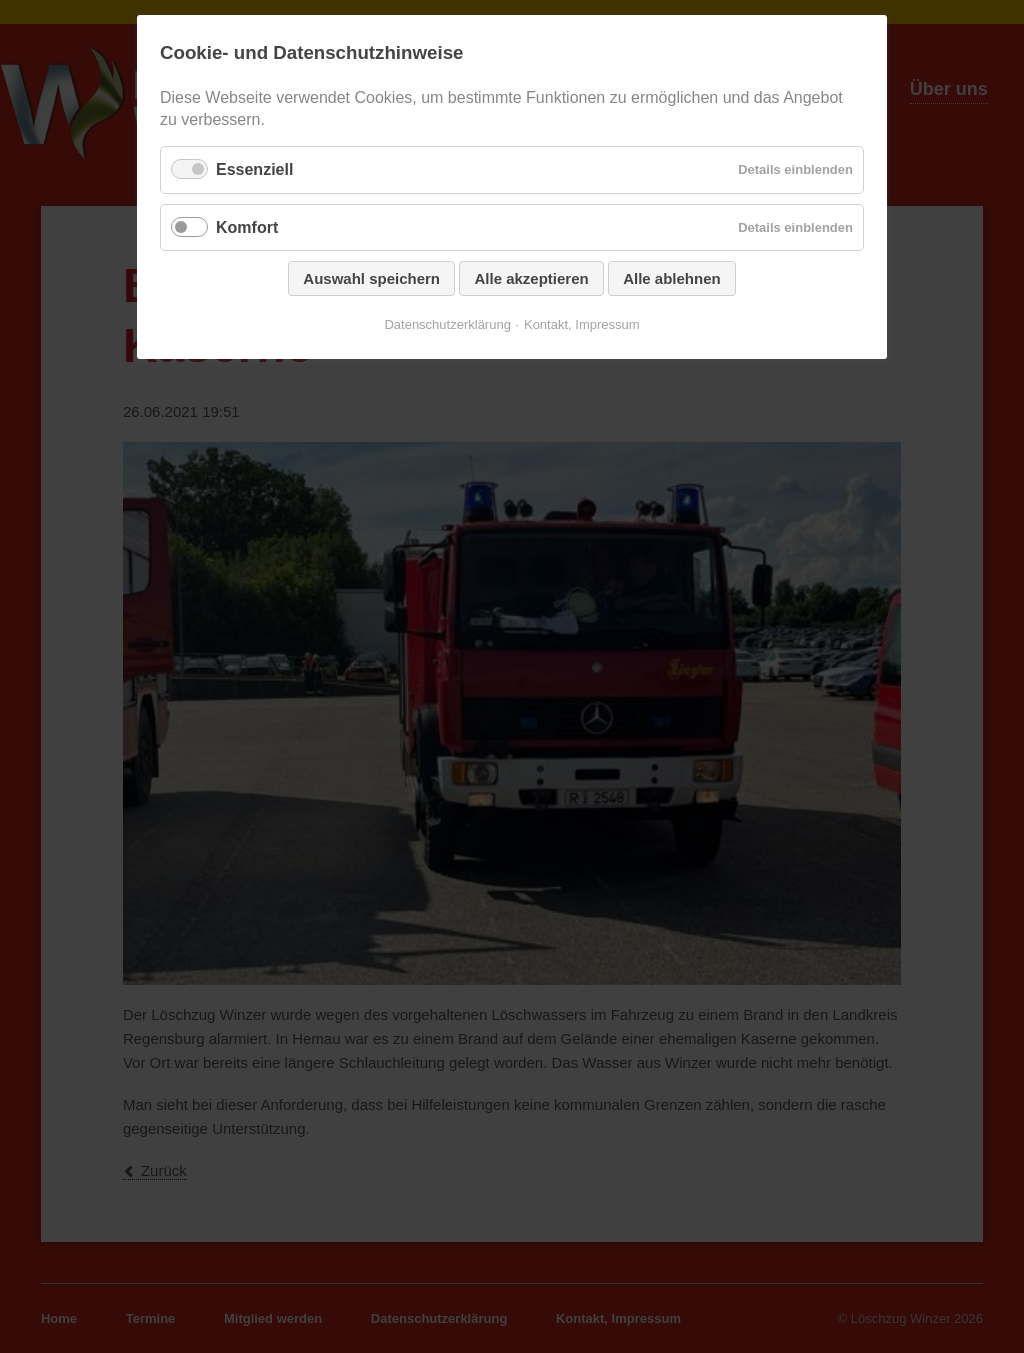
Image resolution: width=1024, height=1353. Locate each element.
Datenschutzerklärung (447, 324)
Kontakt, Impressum (582, 324)
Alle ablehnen (672, 278)
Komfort (247, 227)
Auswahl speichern (371, 278)
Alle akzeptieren (531, 278)
